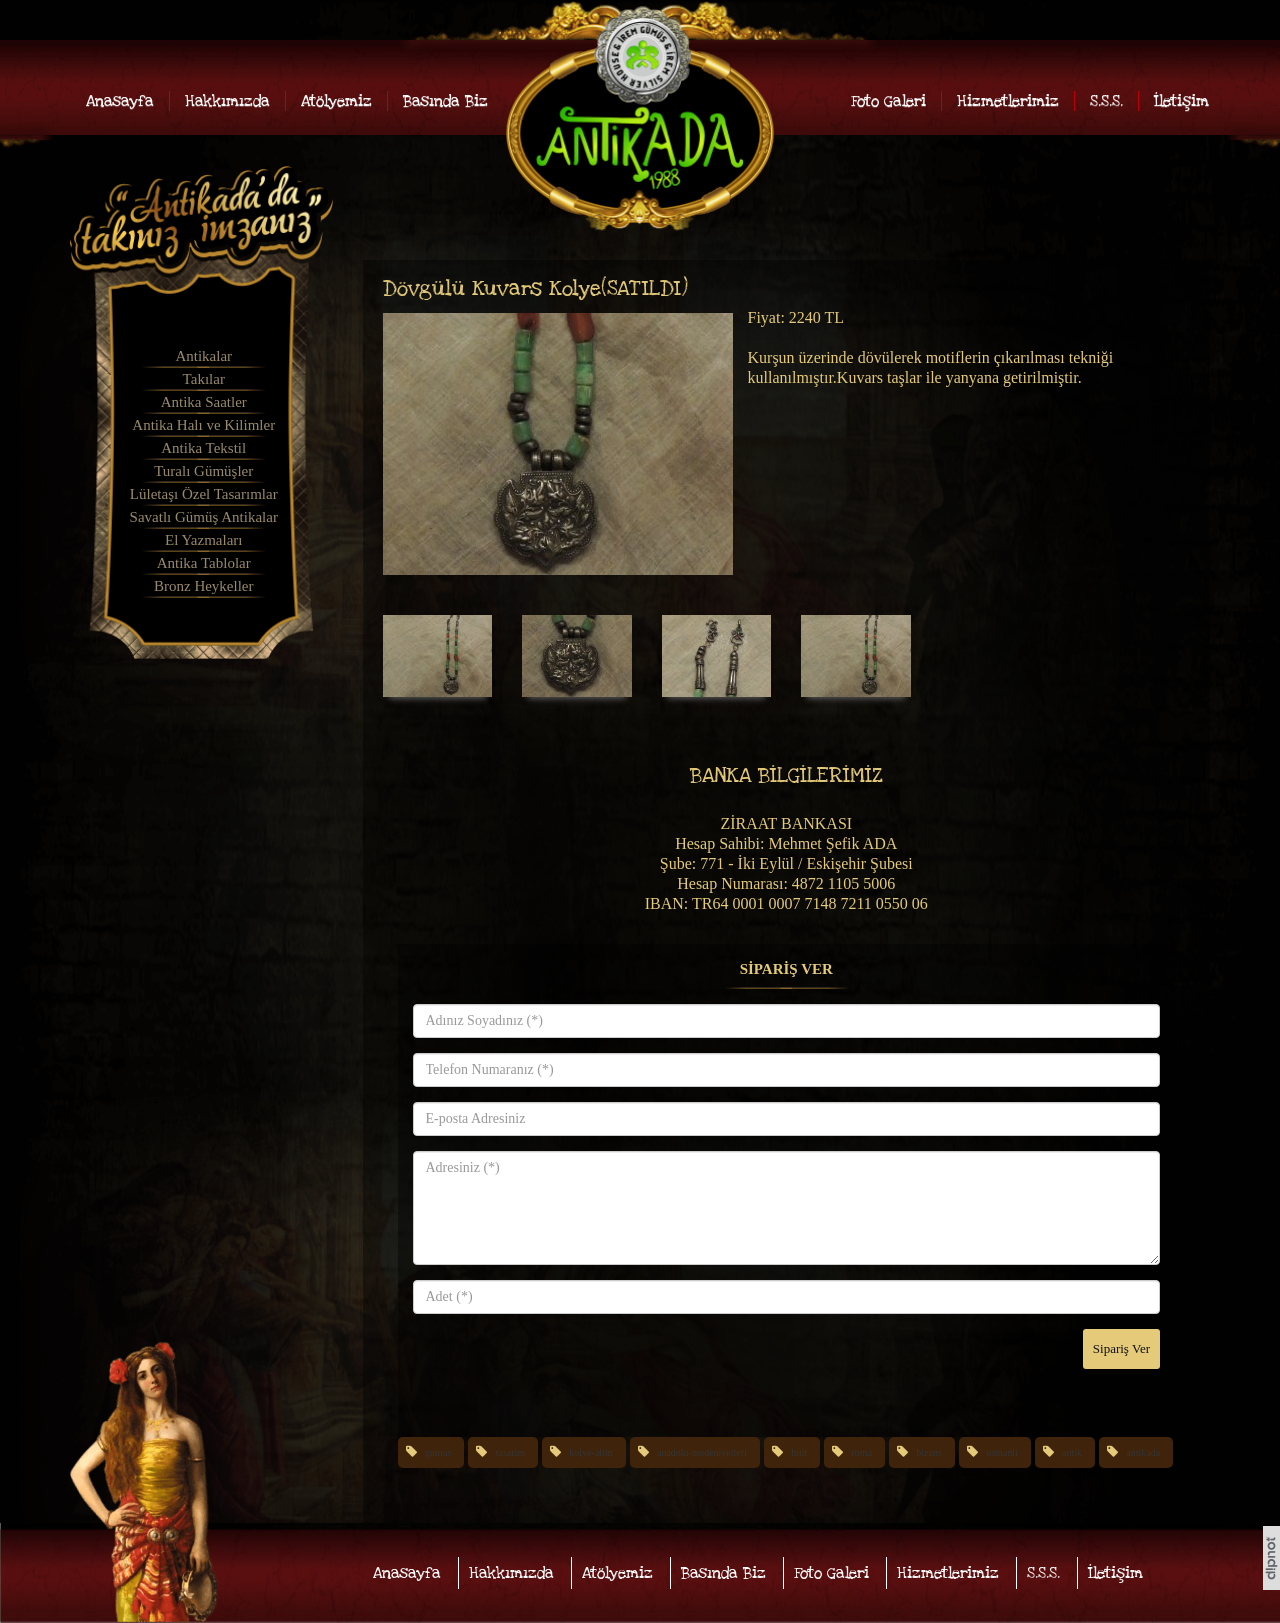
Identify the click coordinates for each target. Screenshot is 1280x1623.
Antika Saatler (204, 402)
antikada (1143, 1452)
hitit (799, 1452)
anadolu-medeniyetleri (702, 1452)
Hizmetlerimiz (1008, 101)
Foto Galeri (888, 101)
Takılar (204, 379)
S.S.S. (1106, 101)
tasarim (510, 1452)
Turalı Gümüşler (203, 471)
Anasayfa (120, 101)
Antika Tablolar (204, 563)
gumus (438, 1452)
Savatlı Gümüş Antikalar (204, 517)
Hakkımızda (227, 101)
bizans (929, 1452)
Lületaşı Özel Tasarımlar (204, 494)
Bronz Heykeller (204, 586)
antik (1072, 1452)
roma (862, 1452)
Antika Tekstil (203, 448)
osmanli (1002, 1452)
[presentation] (565, 1368)
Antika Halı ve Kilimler (203, 425)
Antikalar (203, 356)
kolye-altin (590, 1452)
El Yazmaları (203, 540)
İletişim (1181, 101)
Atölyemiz (336, 101)
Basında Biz (445, 101)
